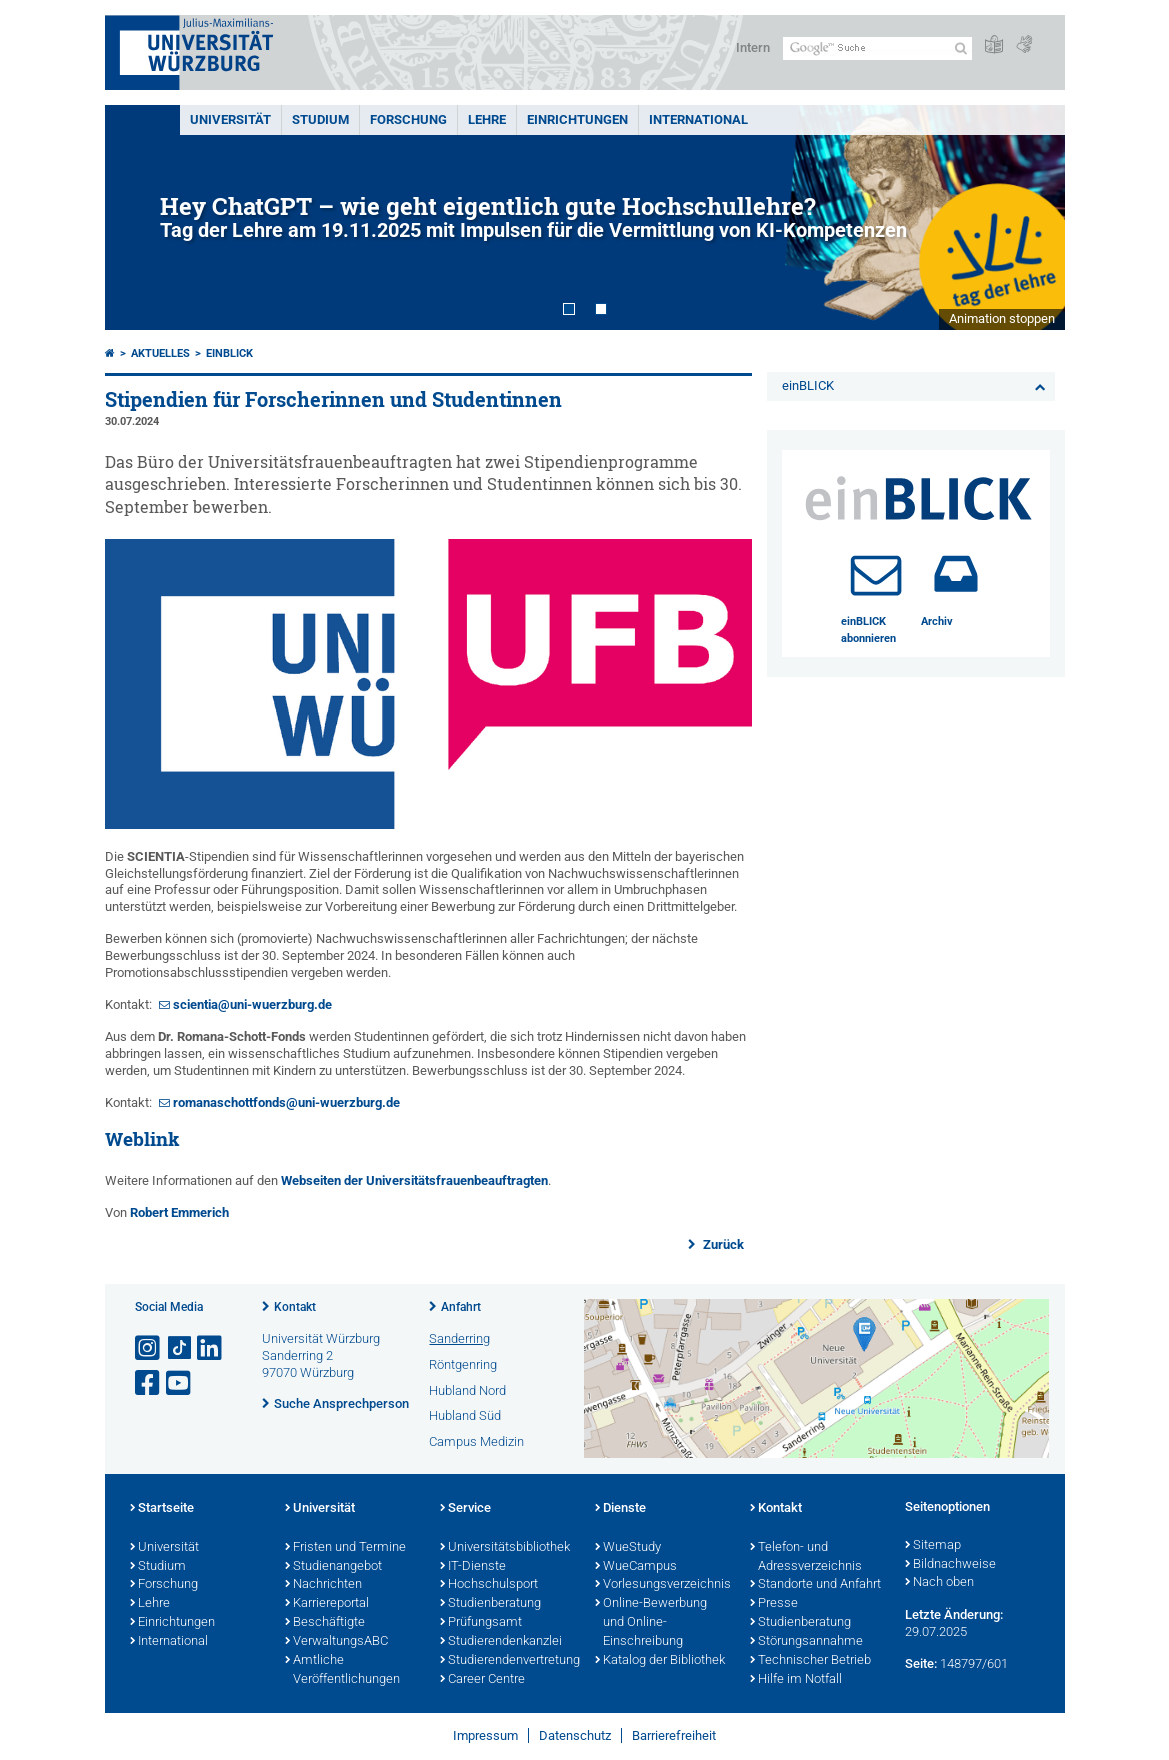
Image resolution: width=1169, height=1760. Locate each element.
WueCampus (636, 1567)
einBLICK (229, 353)
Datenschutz (575, 1735)
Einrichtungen (577, 119)
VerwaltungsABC (336, 1642)
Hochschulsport (489, 1585)
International (698, 119)
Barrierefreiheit (674, 1735)
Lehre (487, 119)
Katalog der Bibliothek (660, 1661)
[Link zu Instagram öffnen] (149, 1348)
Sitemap (933, 1546)
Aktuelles (160, 353)
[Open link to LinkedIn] (211, 1348)
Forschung (408, 119)
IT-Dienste (473, 1567)
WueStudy (628, 1548)
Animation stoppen (1002, 318)
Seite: (921, 1663)
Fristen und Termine (345, 1548)
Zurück (722, 1244)
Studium (320, 119)
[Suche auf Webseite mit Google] (877, 48)
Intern (753, 47)
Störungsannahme (806, 1642)
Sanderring (459, 1338)
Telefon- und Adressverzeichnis (806, 1557)
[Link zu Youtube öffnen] (180, 1383)
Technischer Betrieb (810, 1661)
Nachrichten (323, 1585)
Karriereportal (327, 1604)
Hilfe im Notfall (796, 1680)
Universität (230, 119)
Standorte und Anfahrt (815, 1585)
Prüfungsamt (481, 1623)
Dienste (620, 1509)
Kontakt (295, 1307)
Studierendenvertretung (507, 1661)
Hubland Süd (465, 1415)
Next (1030, 217)
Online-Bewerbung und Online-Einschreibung (651, 1623)
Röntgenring (463, 1364)
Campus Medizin (476, 1441)
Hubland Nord (467, 1390)
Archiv (937, 621)
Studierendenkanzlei (501, 1642)
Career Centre (482, 1680)
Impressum (485, 1735)
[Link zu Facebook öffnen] (149, 1383)
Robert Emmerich (179, 1212)
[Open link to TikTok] (180, 1348)
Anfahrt (461, 1307)
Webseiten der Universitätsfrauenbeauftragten (414, 1180)
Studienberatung (490, 1604)
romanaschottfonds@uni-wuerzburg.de (286, 1102)
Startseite (162, 1509)
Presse (774, 1604)
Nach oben (939, 1583)
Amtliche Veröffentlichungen (342, 1670)
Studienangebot (333, 1567)
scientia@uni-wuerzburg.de (252, 1004)
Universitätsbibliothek (505, 1548)
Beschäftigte (325, 1623)
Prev (140, 217)
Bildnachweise (950, 1565)
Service (465, 1509)
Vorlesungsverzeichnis (662, 1585)
